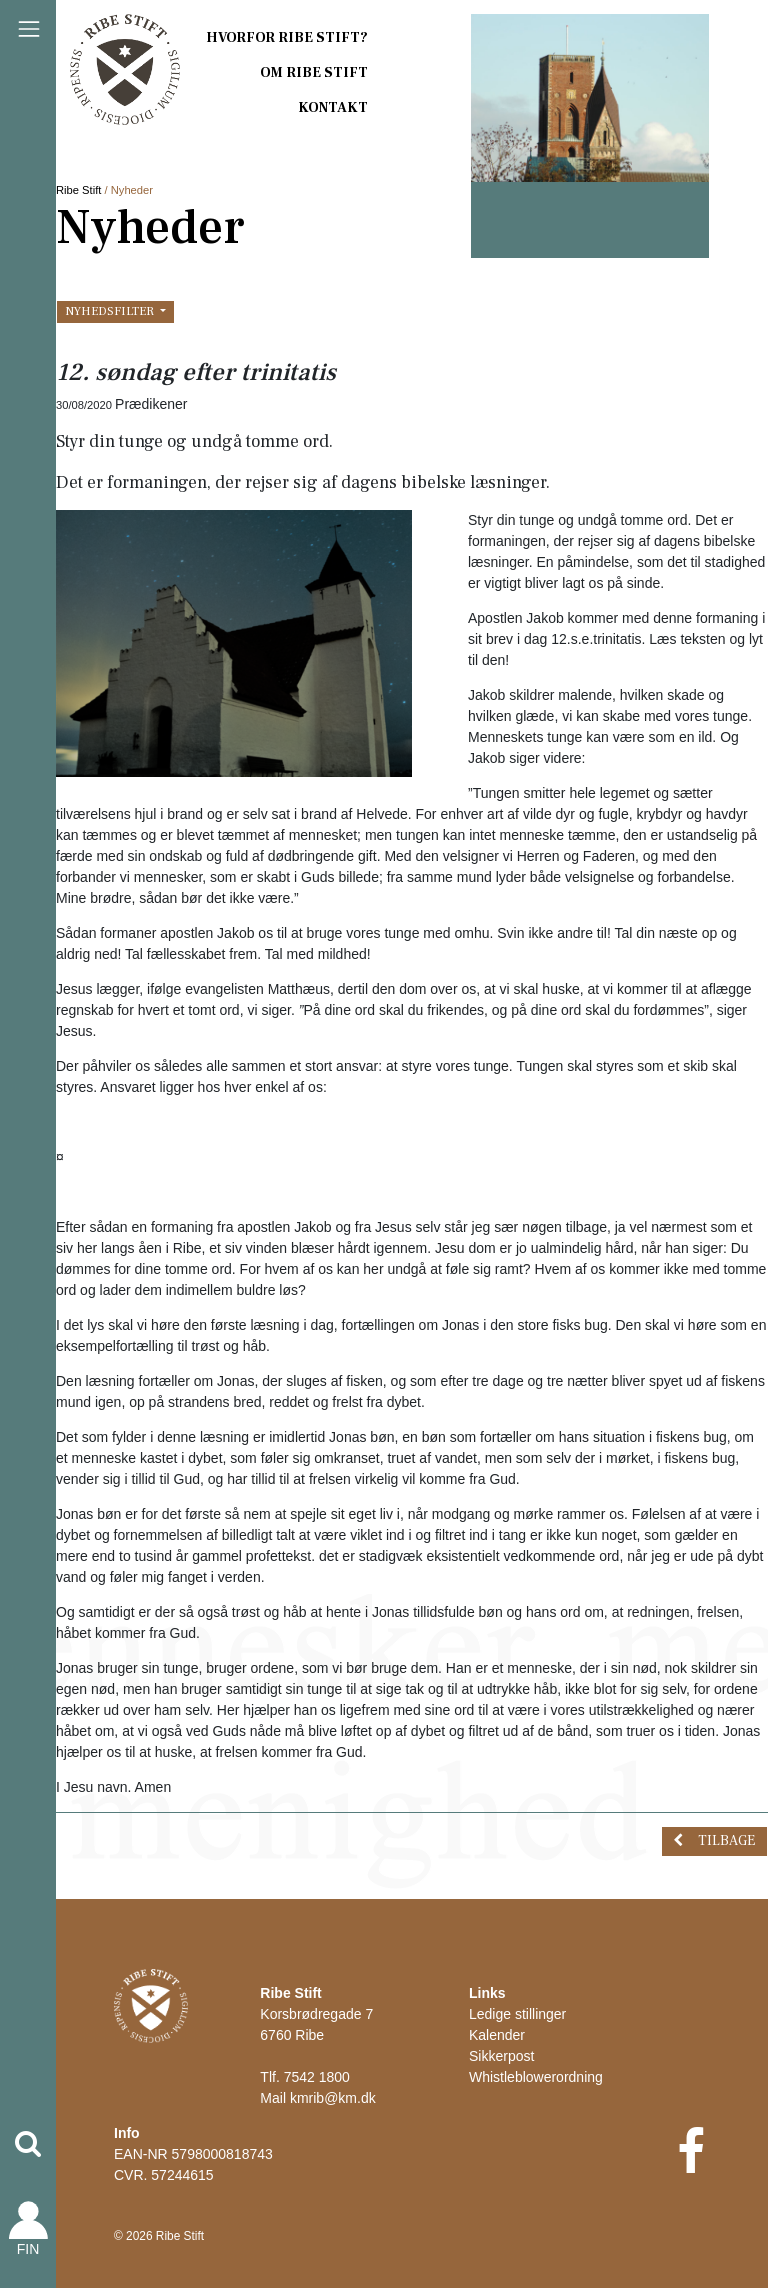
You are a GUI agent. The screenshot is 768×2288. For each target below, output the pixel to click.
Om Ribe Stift (314, 73)
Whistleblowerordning (536, 2077)
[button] (28, 2144)
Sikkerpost (501, 2056)
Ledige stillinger (517, 2014)
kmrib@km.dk (333, 2098)
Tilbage (726, 1841)
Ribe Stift (78, 190)
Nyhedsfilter (111, 311)
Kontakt (333, 108)
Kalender (497, 2035)
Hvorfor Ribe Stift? (287, 38)
